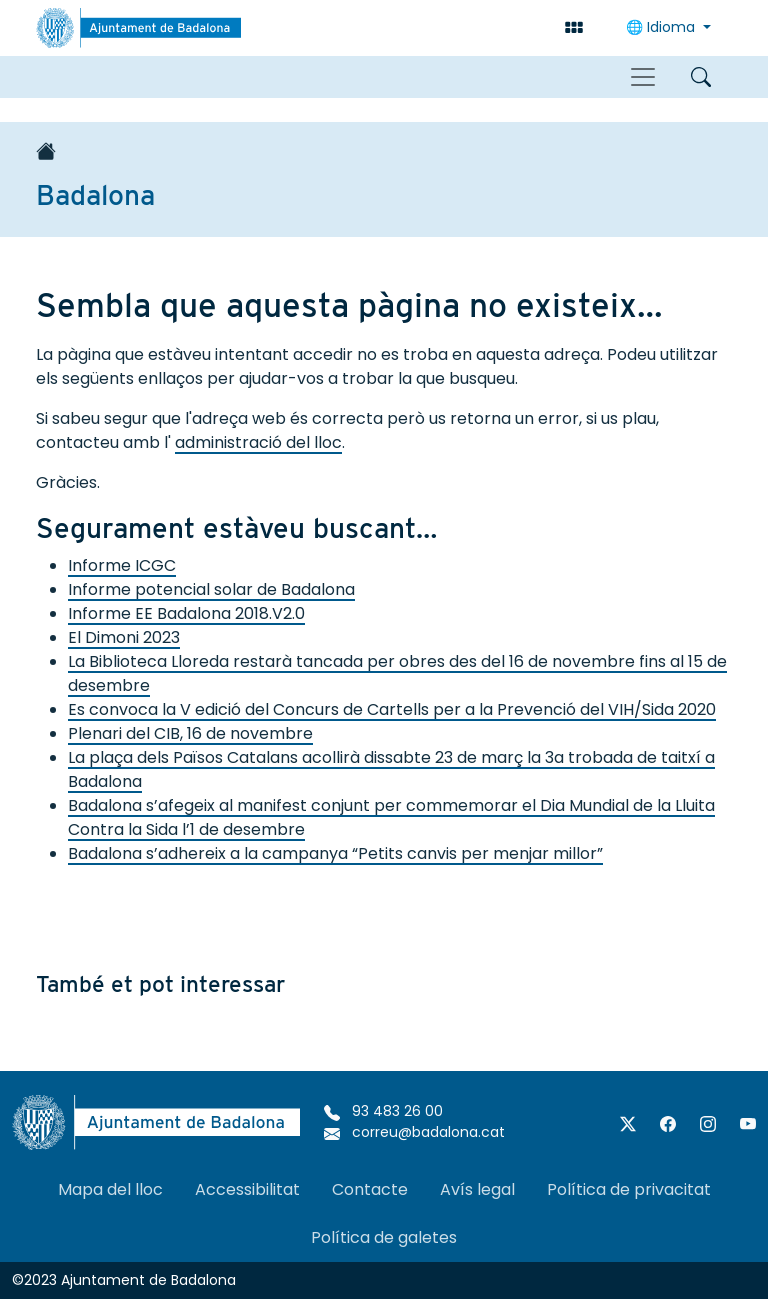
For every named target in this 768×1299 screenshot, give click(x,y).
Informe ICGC (122, 565)
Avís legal (477, 1189)
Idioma (662, 27)
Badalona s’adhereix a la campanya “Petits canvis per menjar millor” (335, 853)
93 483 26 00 (383, 1111)
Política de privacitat (629, 1189)
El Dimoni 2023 (124, 637)
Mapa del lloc (110, 1189)
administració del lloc (258, 442)
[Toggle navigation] (643, 77)
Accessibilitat (247, 1189)
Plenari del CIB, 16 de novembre (190, 733)
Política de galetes (384, 1237)
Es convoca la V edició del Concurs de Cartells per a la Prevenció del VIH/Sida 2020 (392, 709)
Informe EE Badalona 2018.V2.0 (186, 613)
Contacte (370, 1189)
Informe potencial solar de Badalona (211, 589)
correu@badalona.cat (414, 1132)
